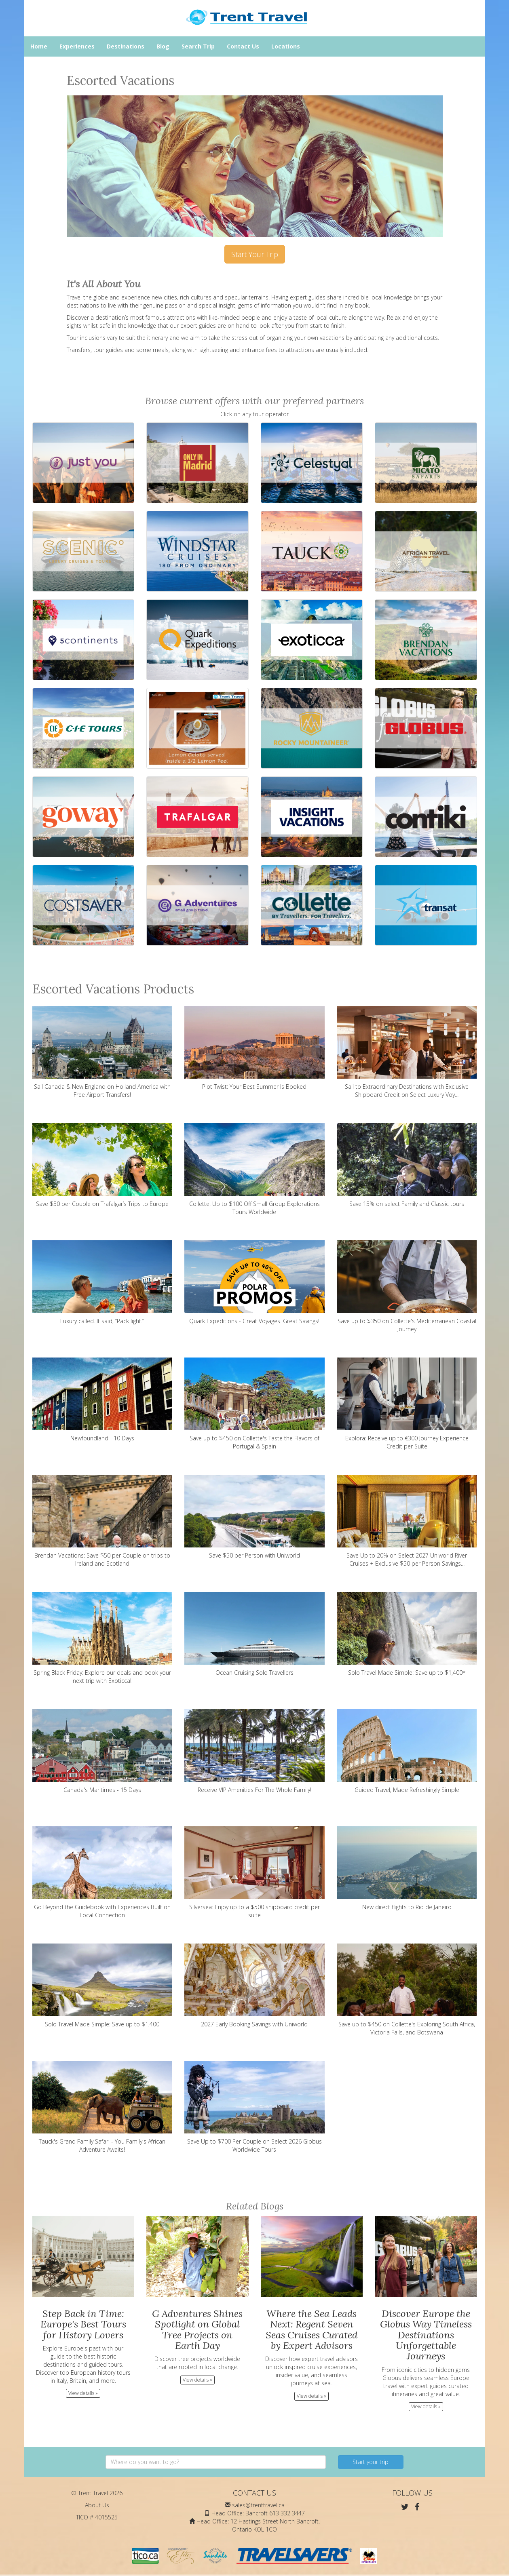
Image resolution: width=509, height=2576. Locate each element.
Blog (162, 46)
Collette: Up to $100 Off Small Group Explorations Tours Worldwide (254, 1169)
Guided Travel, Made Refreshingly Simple (407, 1751)
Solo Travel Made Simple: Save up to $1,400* (407, 1634)
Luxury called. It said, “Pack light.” (102, 1282)
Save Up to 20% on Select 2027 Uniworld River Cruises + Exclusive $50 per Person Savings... (407, 1521)
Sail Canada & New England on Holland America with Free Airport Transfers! (102, 1052)
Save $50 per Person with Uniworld (254, 1517)
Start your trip (371, 2462)
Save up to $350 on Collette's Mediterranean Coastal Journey (407, 1286)
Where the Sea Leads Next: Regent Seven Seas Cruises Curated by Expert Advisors (311, 2329)
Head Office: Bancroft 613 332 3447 (258, 2513)
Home (38, 46)
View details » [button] (83, 2393)
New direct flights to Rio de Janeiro (407, 1868)
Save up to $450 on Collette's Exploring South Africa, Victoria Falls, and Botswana (407, 1990)
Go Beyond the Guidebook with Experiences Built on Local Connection (102, 1872)
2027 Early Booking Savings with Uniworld (254, 1986)
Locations (285, 46)
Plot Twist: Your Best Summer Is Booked (254, 1048)
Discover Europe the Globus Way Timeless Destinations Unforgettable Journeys (426, 2335)
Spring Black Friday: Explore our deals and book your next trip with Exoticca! (102, 1638)
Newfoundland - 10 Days (102, 1400)
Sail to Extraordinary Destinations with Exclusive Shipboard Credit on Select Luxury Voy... (407, 1052)
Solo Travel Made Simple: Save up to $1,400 (102, 1986)
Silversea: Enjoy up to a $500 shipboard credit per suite (254, 1872)
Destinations (125, 46)
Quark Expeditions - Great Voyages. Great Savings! (254, 1282)
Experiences (77, 46)
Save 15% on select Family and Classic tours (407, 1165)
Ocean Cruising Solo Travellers (254, 1634)
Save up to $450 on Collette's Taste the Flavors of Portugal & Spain (254, 1404)
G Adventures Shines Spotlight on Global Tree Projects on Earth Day (197, 2329)
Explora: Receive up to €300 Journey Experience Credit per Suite (407, 1404)
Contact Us (243, 46)
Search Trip (198, 46)
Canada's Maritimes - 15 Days (102, 1751)
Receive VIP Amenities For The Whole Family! (254, 1751)
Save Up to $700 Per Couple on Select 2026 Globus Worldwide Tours (254, 2107)
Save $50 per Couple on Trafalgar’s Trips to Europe (102, 1165)
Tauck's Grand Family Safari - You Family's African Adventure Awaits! (102, 2107)
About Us (97, 2505)
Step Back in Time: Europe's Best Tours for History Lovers (83, 2324)
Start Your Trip (254, 254)
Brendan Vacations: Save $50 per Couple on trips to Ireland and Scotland (102, 1521)
